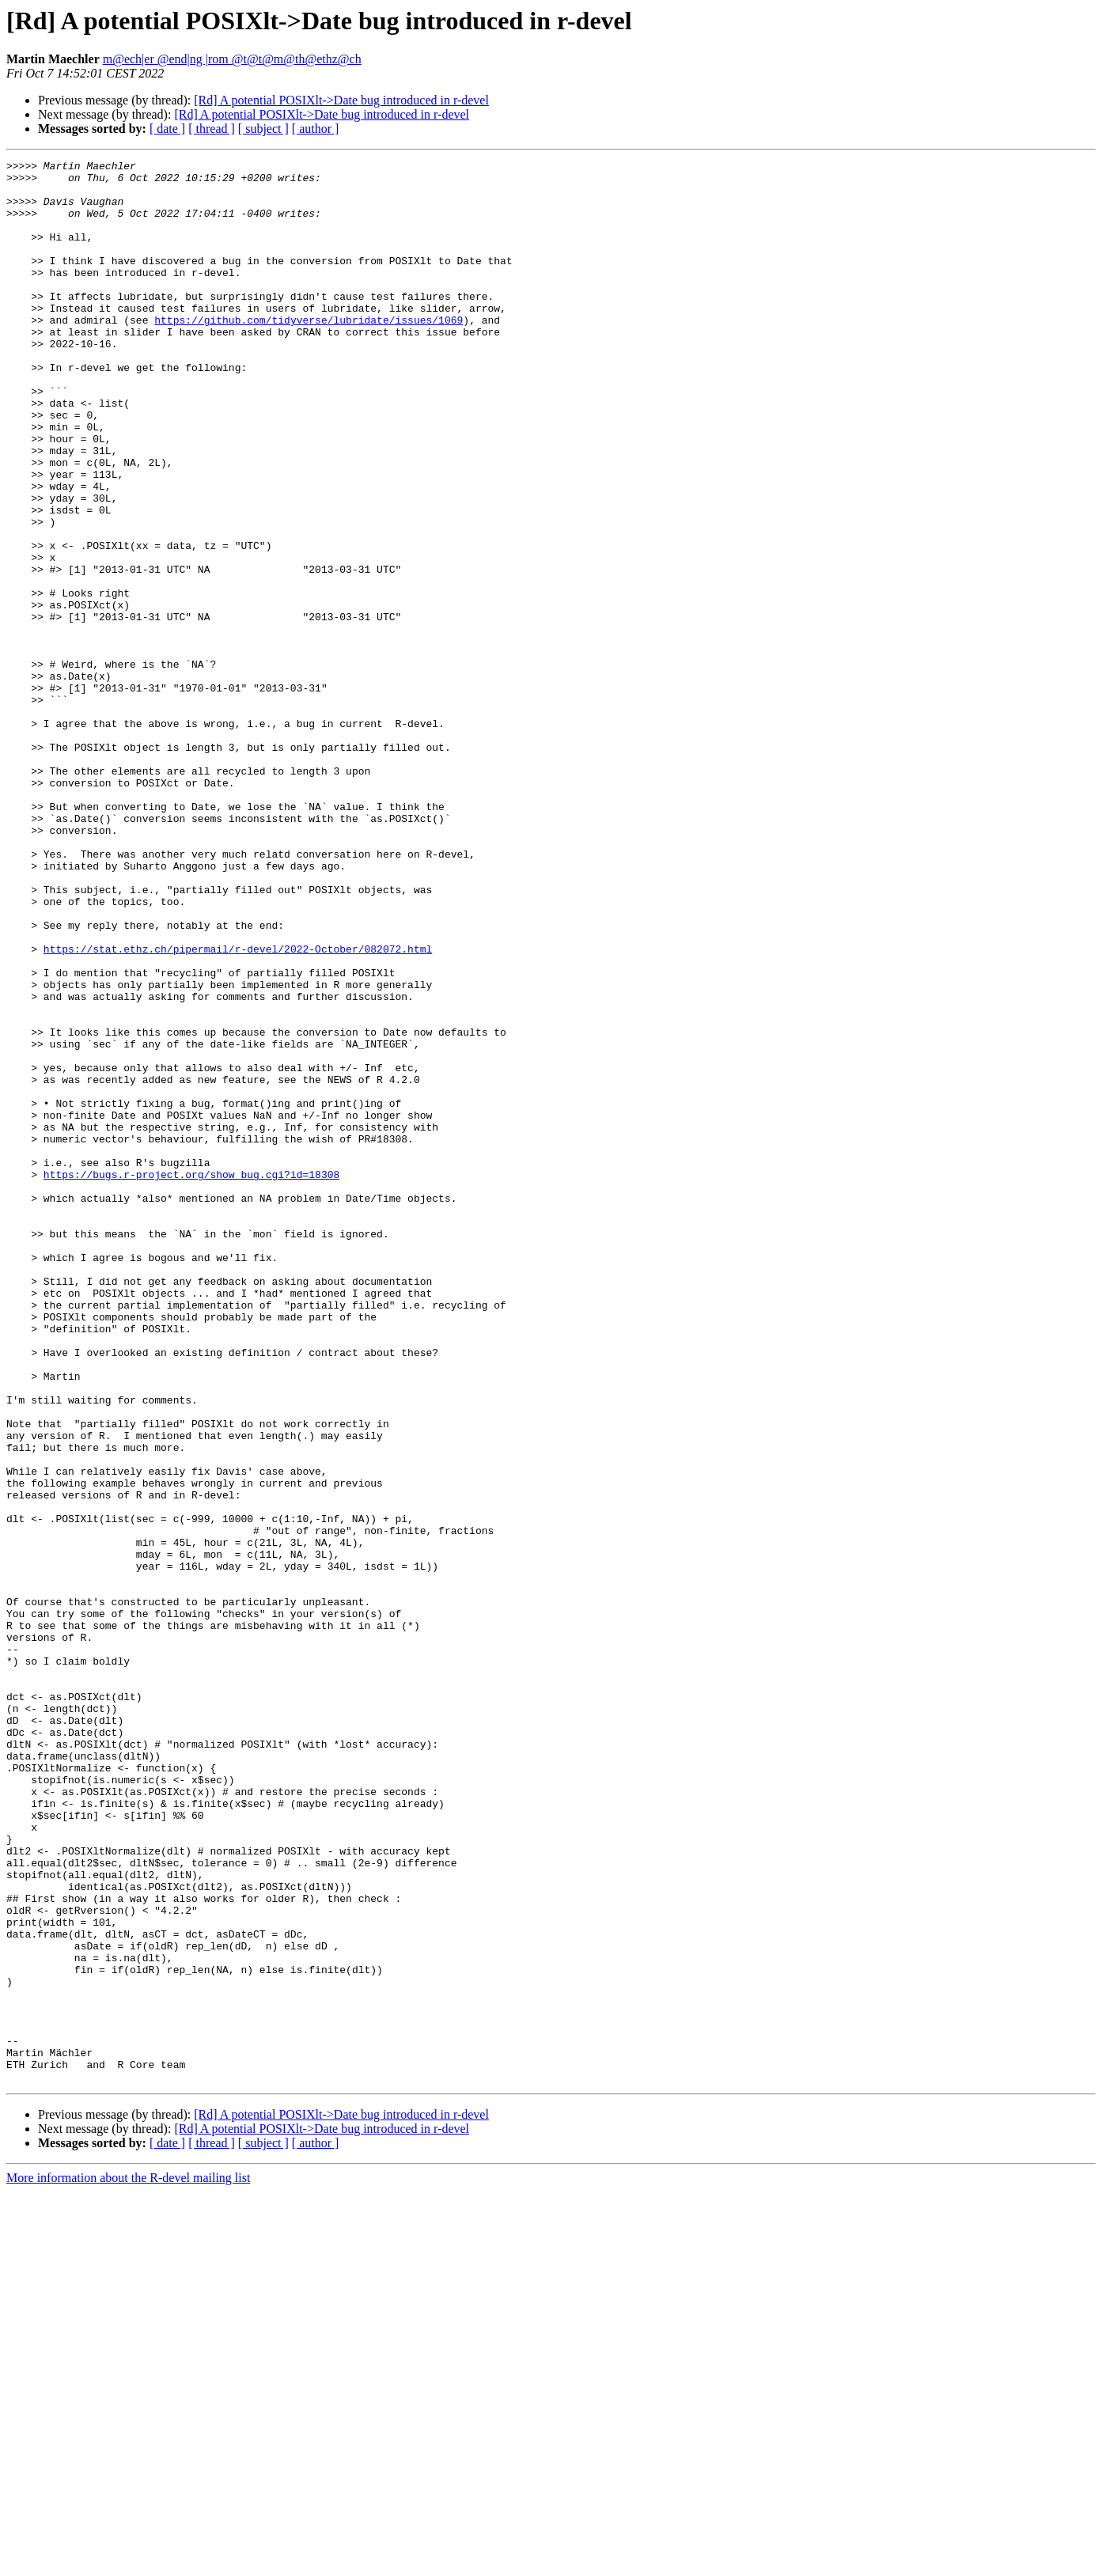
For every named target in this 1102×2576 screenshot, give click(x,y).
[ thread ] (211, 128)
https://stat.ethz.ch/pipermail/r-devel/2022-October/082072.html (238, 1107)
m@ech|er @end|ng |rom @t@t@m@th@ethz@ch (232, 59)
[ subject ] (263, 128)
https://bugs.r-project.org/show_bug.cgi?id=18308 (191, 1378)
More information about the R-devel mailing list (128, 2562)
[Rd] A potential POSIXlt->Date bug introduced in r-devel (341, 100)
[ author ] (315, 128)
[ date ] (167, 128)
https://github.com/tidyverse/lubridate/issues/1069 (308, 353)
